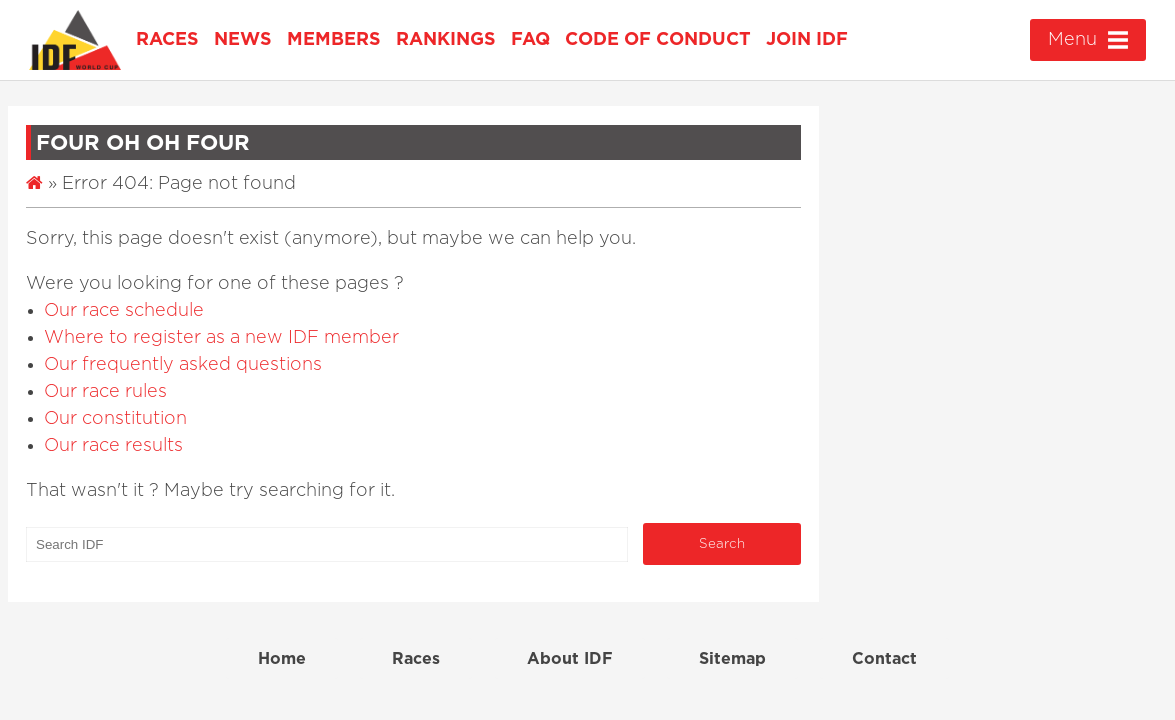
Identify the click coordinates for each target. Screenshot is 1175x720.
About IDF (570, 659)
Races (167, 40)
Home (282, 659)
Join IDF (807, 40)
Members (334, 40)
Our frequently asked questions (183, 365)
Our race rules (105, 392)
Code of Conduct (658, 40)
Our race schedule (124, 311)
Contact (884, 659)
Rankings (446, 40)
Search (722, 544)
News (243, 40)
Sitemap (732, 659)
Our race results (113, 446)
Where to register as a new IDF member (221, 338)
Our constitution (115, 419)
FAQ (530, 40)
